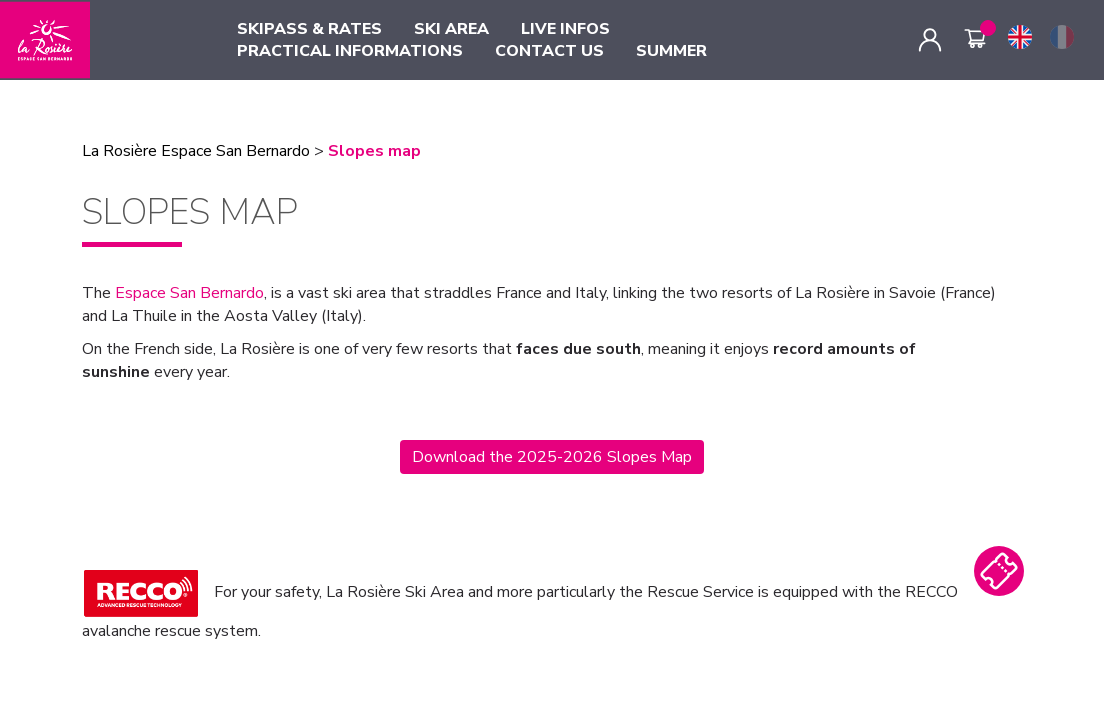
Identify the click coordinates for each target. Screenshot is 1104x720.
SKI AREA (451, 29)
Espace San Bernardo (189, 293)
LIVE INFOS (565, 29)
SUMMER (671, 51)
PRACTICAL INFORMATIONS (350, 51)
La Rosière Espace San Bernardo (196, 151)
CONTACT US (549, 51)
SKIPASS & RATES (309, 29)
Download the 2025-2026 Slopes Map (552, 457)
